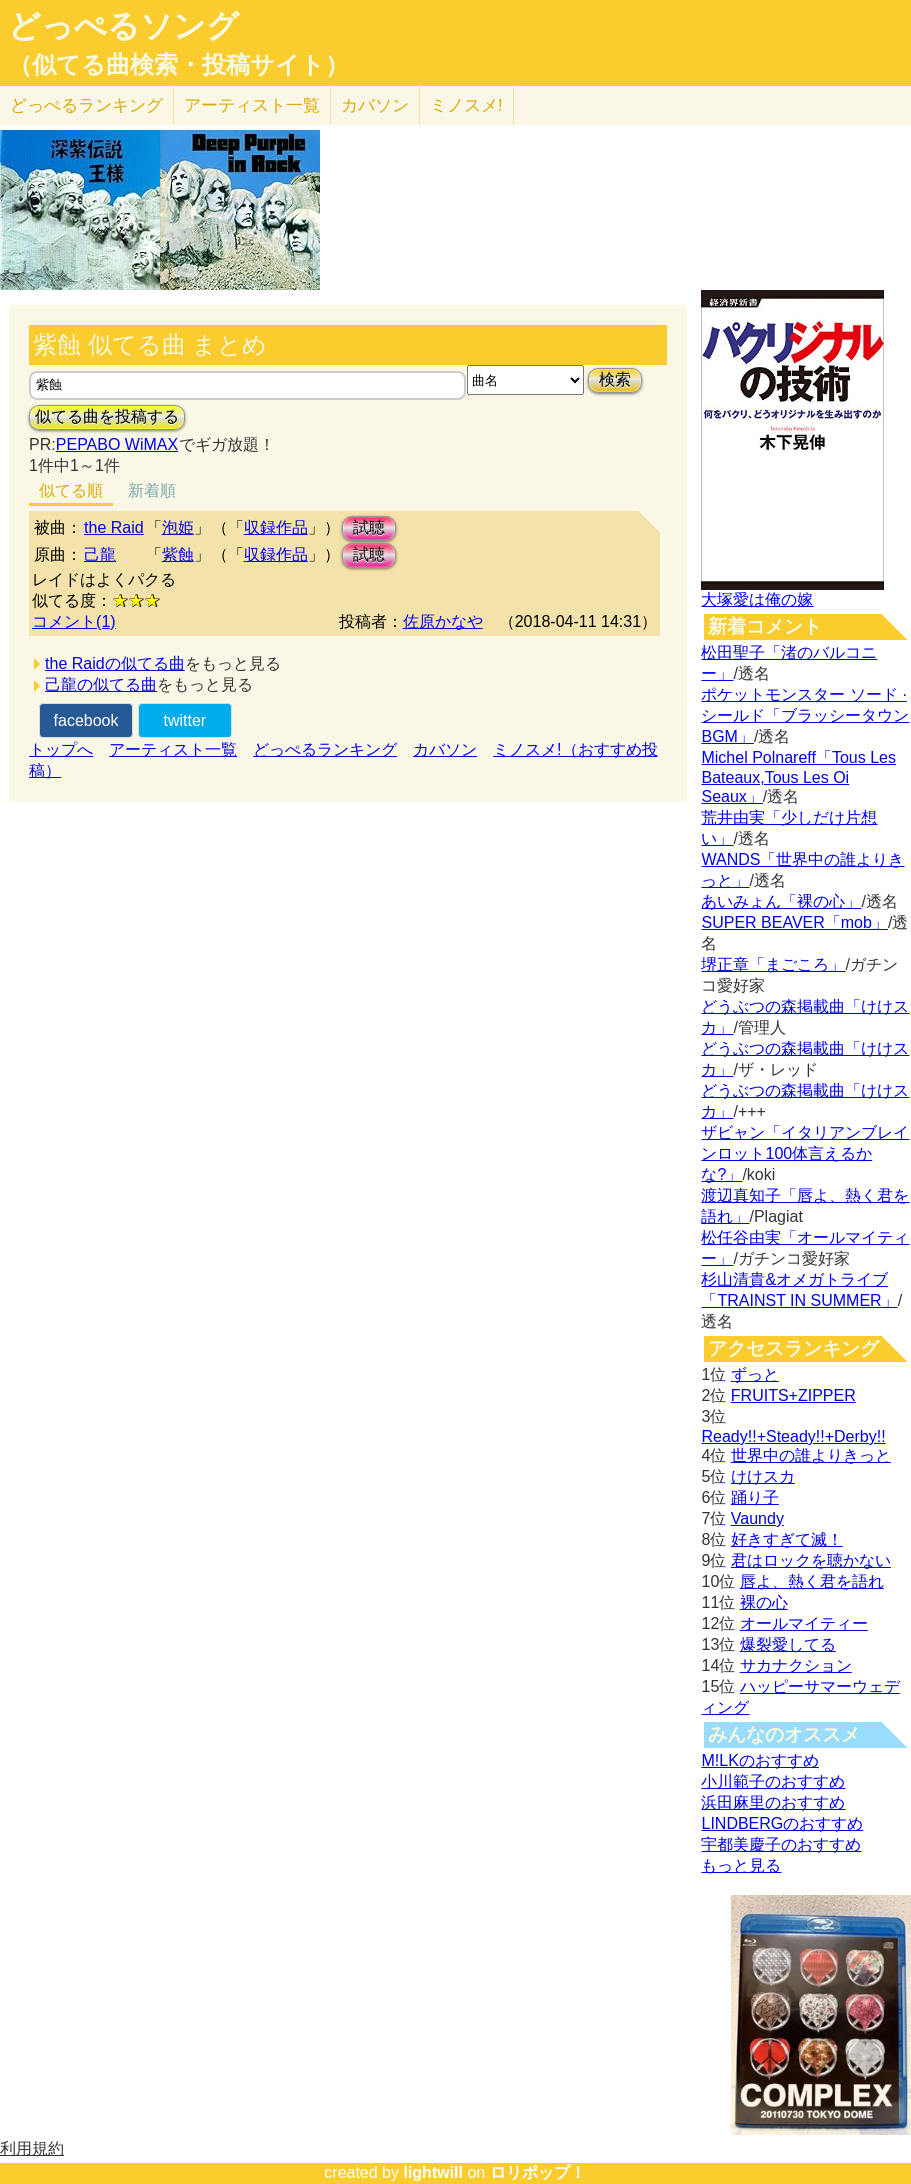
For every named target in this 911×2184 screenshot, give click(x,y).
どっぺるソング (123, 26)
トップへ (61, 749)
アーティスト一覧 (173, 749)
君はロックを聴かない (811, 1560)
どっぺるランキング (325, 749)
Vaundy (757, 1518)
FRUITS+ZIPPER (793, 1395)
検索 (615, 379)
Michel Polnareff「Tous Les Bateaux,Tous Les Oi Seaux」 (798, 777)
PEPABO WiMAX (117, 444)
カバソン (375, 105)
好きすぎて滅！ (787, 1539)
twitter (185, 720)
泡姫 (178, 527)
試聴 (369, 527)
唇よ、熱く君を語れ (812, 1581)
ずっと (755, 1374)
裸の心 (764, 1602)
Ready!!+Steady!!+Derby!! (793, 1436)
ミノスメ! (466, 105)
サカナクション (796, 1665)
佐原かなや (443, 621)
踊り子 (755, 1497)
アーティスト (252, 105)
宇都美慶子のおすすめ (781, 1844)
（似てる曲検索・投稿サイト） (178, 65)
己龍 (100, 554)
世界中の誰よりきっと (811, 1455)
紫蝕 (178, 554)
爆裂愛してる (788, 1644)
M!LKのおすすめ (759, 1760)
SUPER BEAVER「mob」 (794, 922)
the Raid (114, 527)
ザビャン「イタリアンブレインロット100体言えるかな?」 (805, 1153)
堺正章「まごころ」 (773, 964)
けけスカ (763, 1476)
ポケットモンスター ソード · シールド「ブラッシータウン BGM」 (805, 715)
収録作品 (276, 527)
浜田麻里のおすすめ (773, 1802)
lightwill (433, 2172)
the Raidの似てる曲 (115, 663)
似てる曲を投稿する (107, 416)
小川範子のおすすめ (773, 1781)
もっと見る (741, 1865)
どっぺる (86, 105)
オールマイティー (804, 1623)
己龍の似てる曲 (101, 684)
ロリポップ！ (538, 2172)
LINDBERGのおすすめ (782, 1823)
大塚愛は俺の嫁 (757, 599)
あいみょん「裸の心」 (781, 901)
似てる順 (71, 490)
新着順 (152, 490)
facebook (86, 720)
